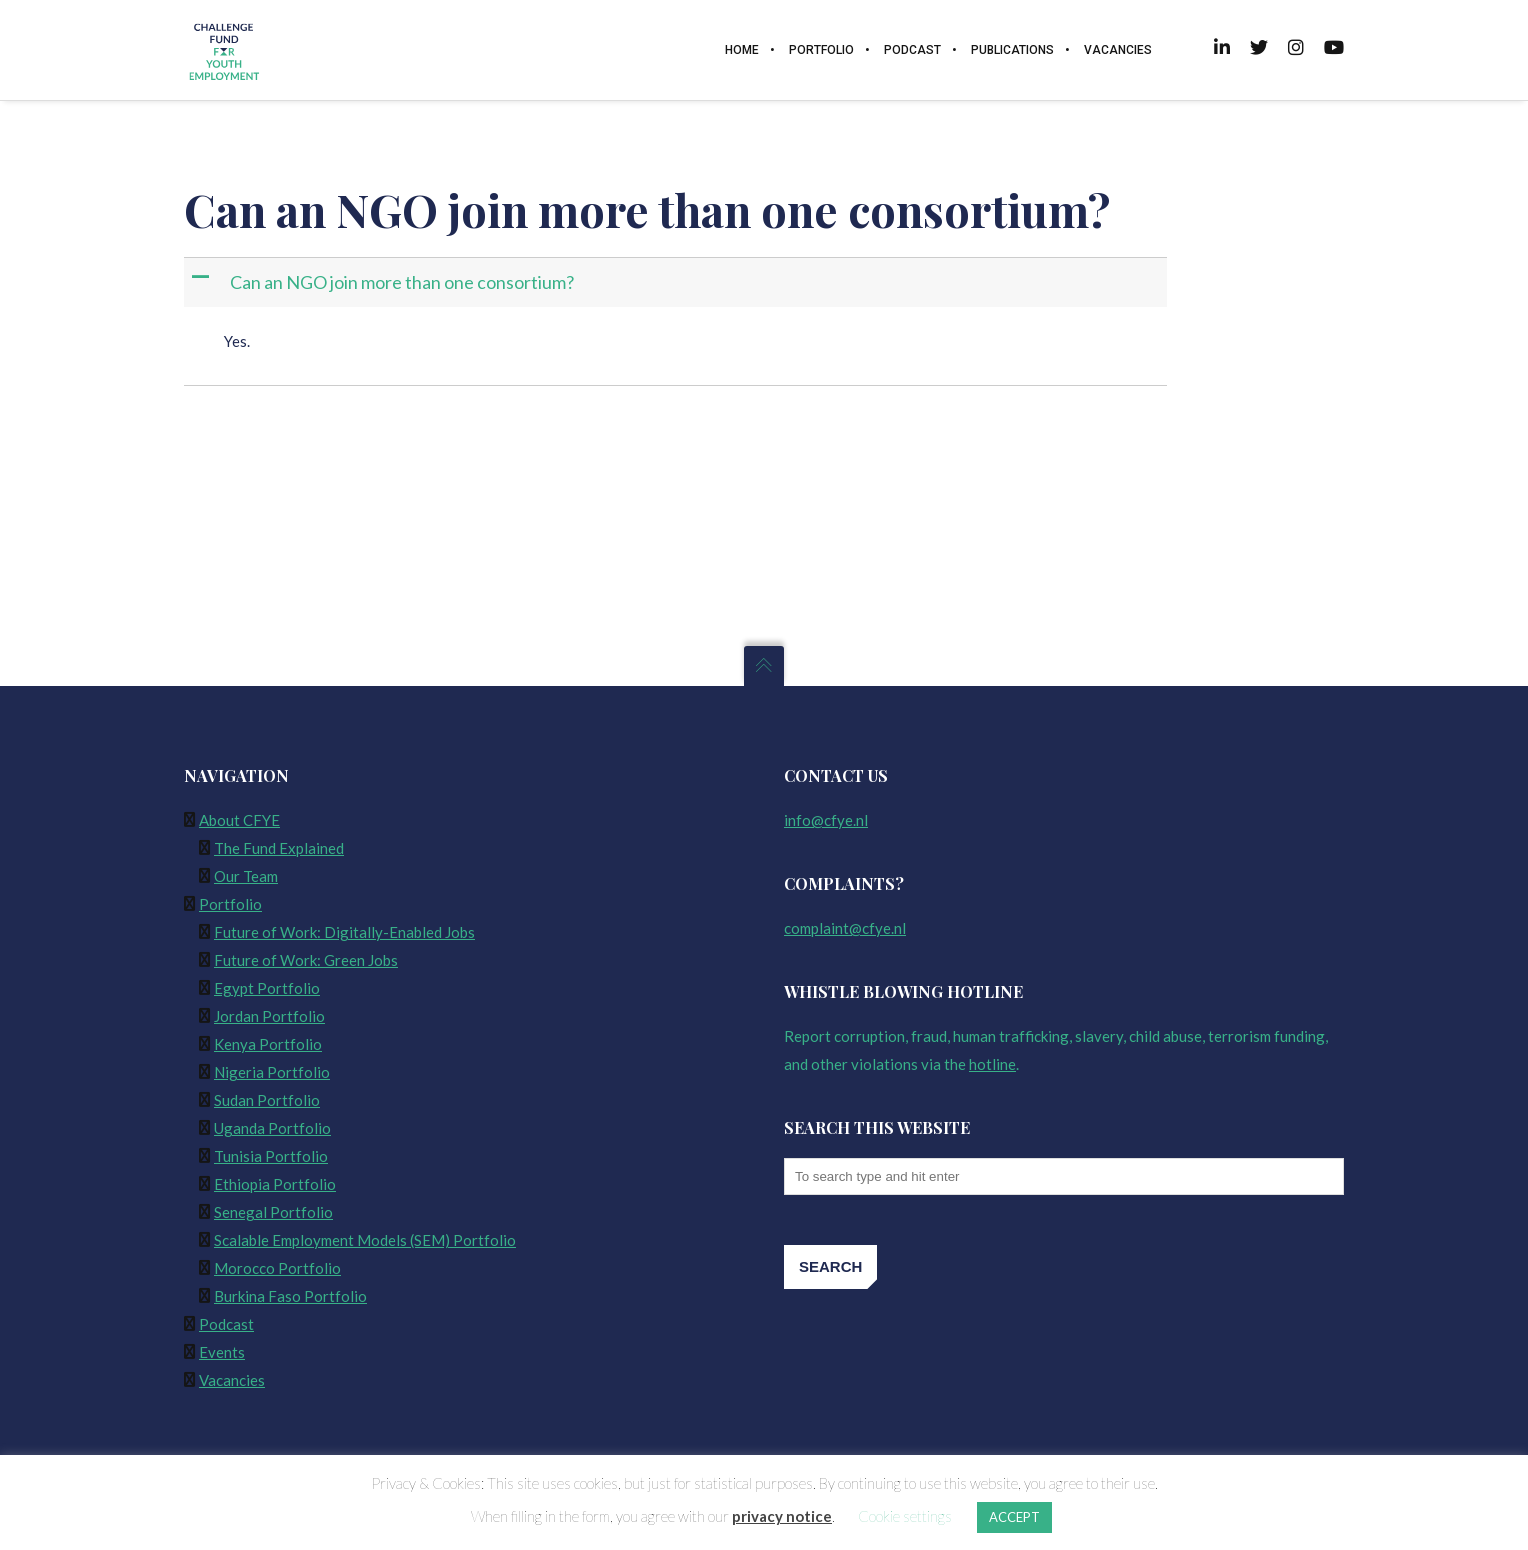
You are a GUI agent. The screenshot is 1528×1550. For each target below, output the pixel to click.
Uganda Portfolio (272, 1128)
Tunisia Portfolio (271, 1156)
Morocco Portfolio (277, 1268)
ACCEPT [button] (1014, 1517)
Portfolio (230, 904)
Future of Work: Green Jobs (306, 960)
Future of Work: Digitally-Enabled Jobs (344, 932)
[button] (677, 282)
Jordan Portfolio (269, 1016)
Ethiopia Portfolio (275, 1184)
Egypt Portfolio (267, 988)
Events (222, 1352)
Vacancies (232, 1380)
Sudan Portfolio (267, 1100)
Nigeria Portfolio (272, 1072)
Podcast (226, 1324)
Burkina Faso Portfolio (290, 1296)
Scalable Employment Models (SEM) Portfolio (365, 1240)
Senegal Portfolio (273, 1212)
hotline (992, 1064)
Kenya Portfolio (268, 1044)
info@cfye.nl (826, 820)
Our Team (246, 876)
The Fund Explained (279, 848)
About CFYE (239, 820)
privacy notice (782, 1516)
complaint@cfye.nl (845, 928)
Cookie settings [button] (905, 1516)
